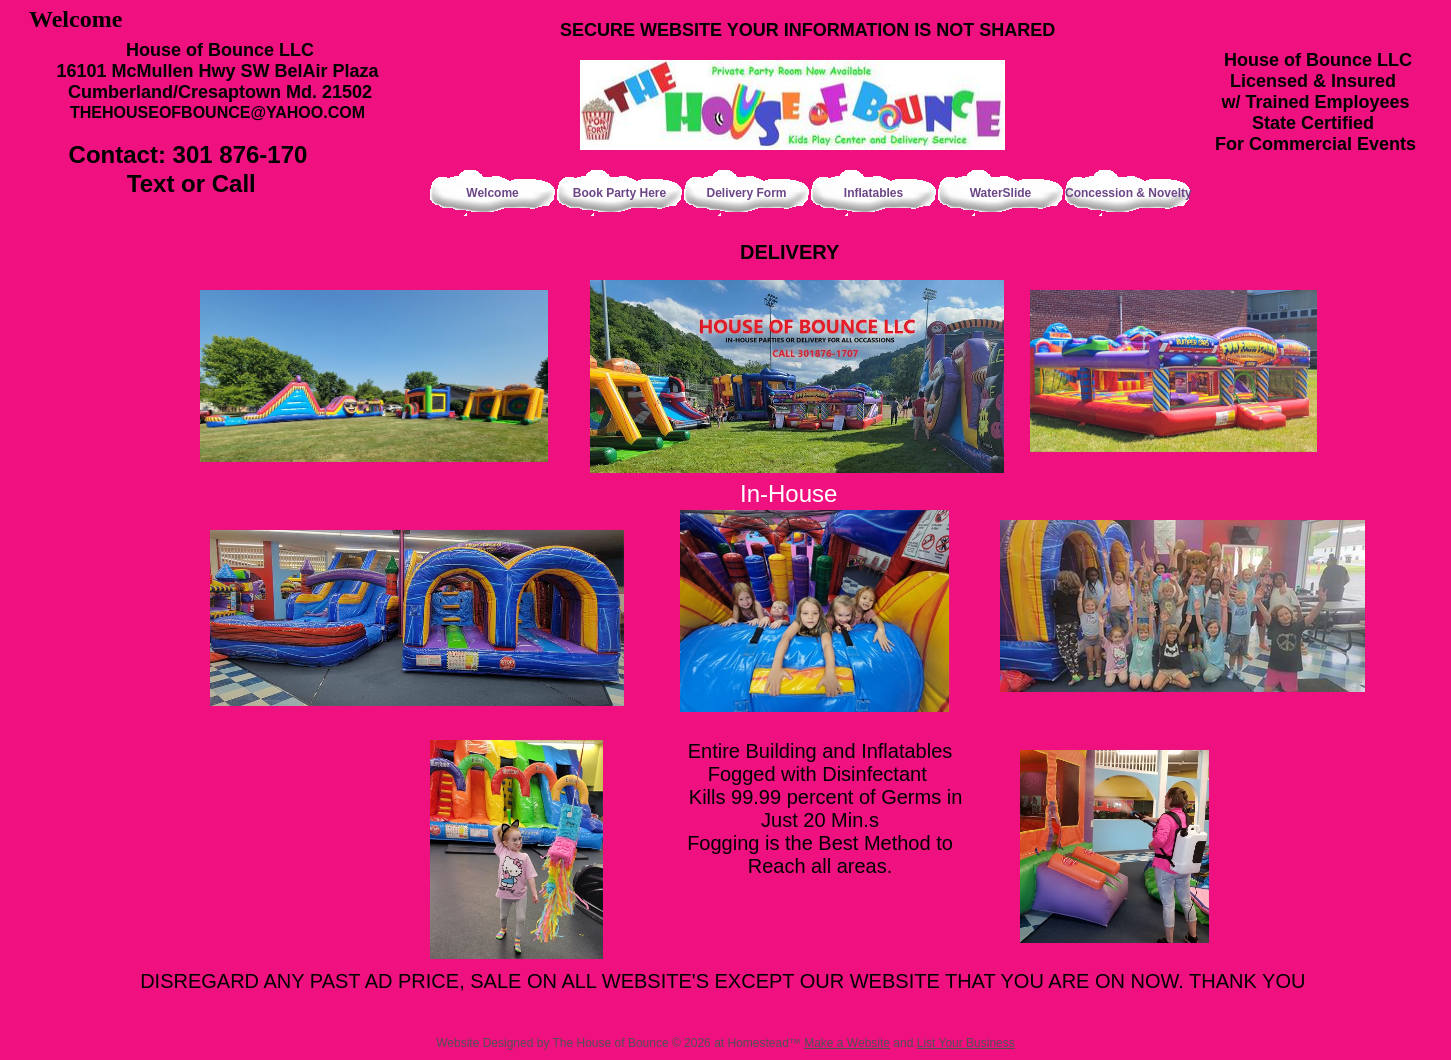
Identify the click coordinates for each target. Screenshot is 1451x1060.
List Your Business (966, 1043)
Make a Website (847, 1043)
